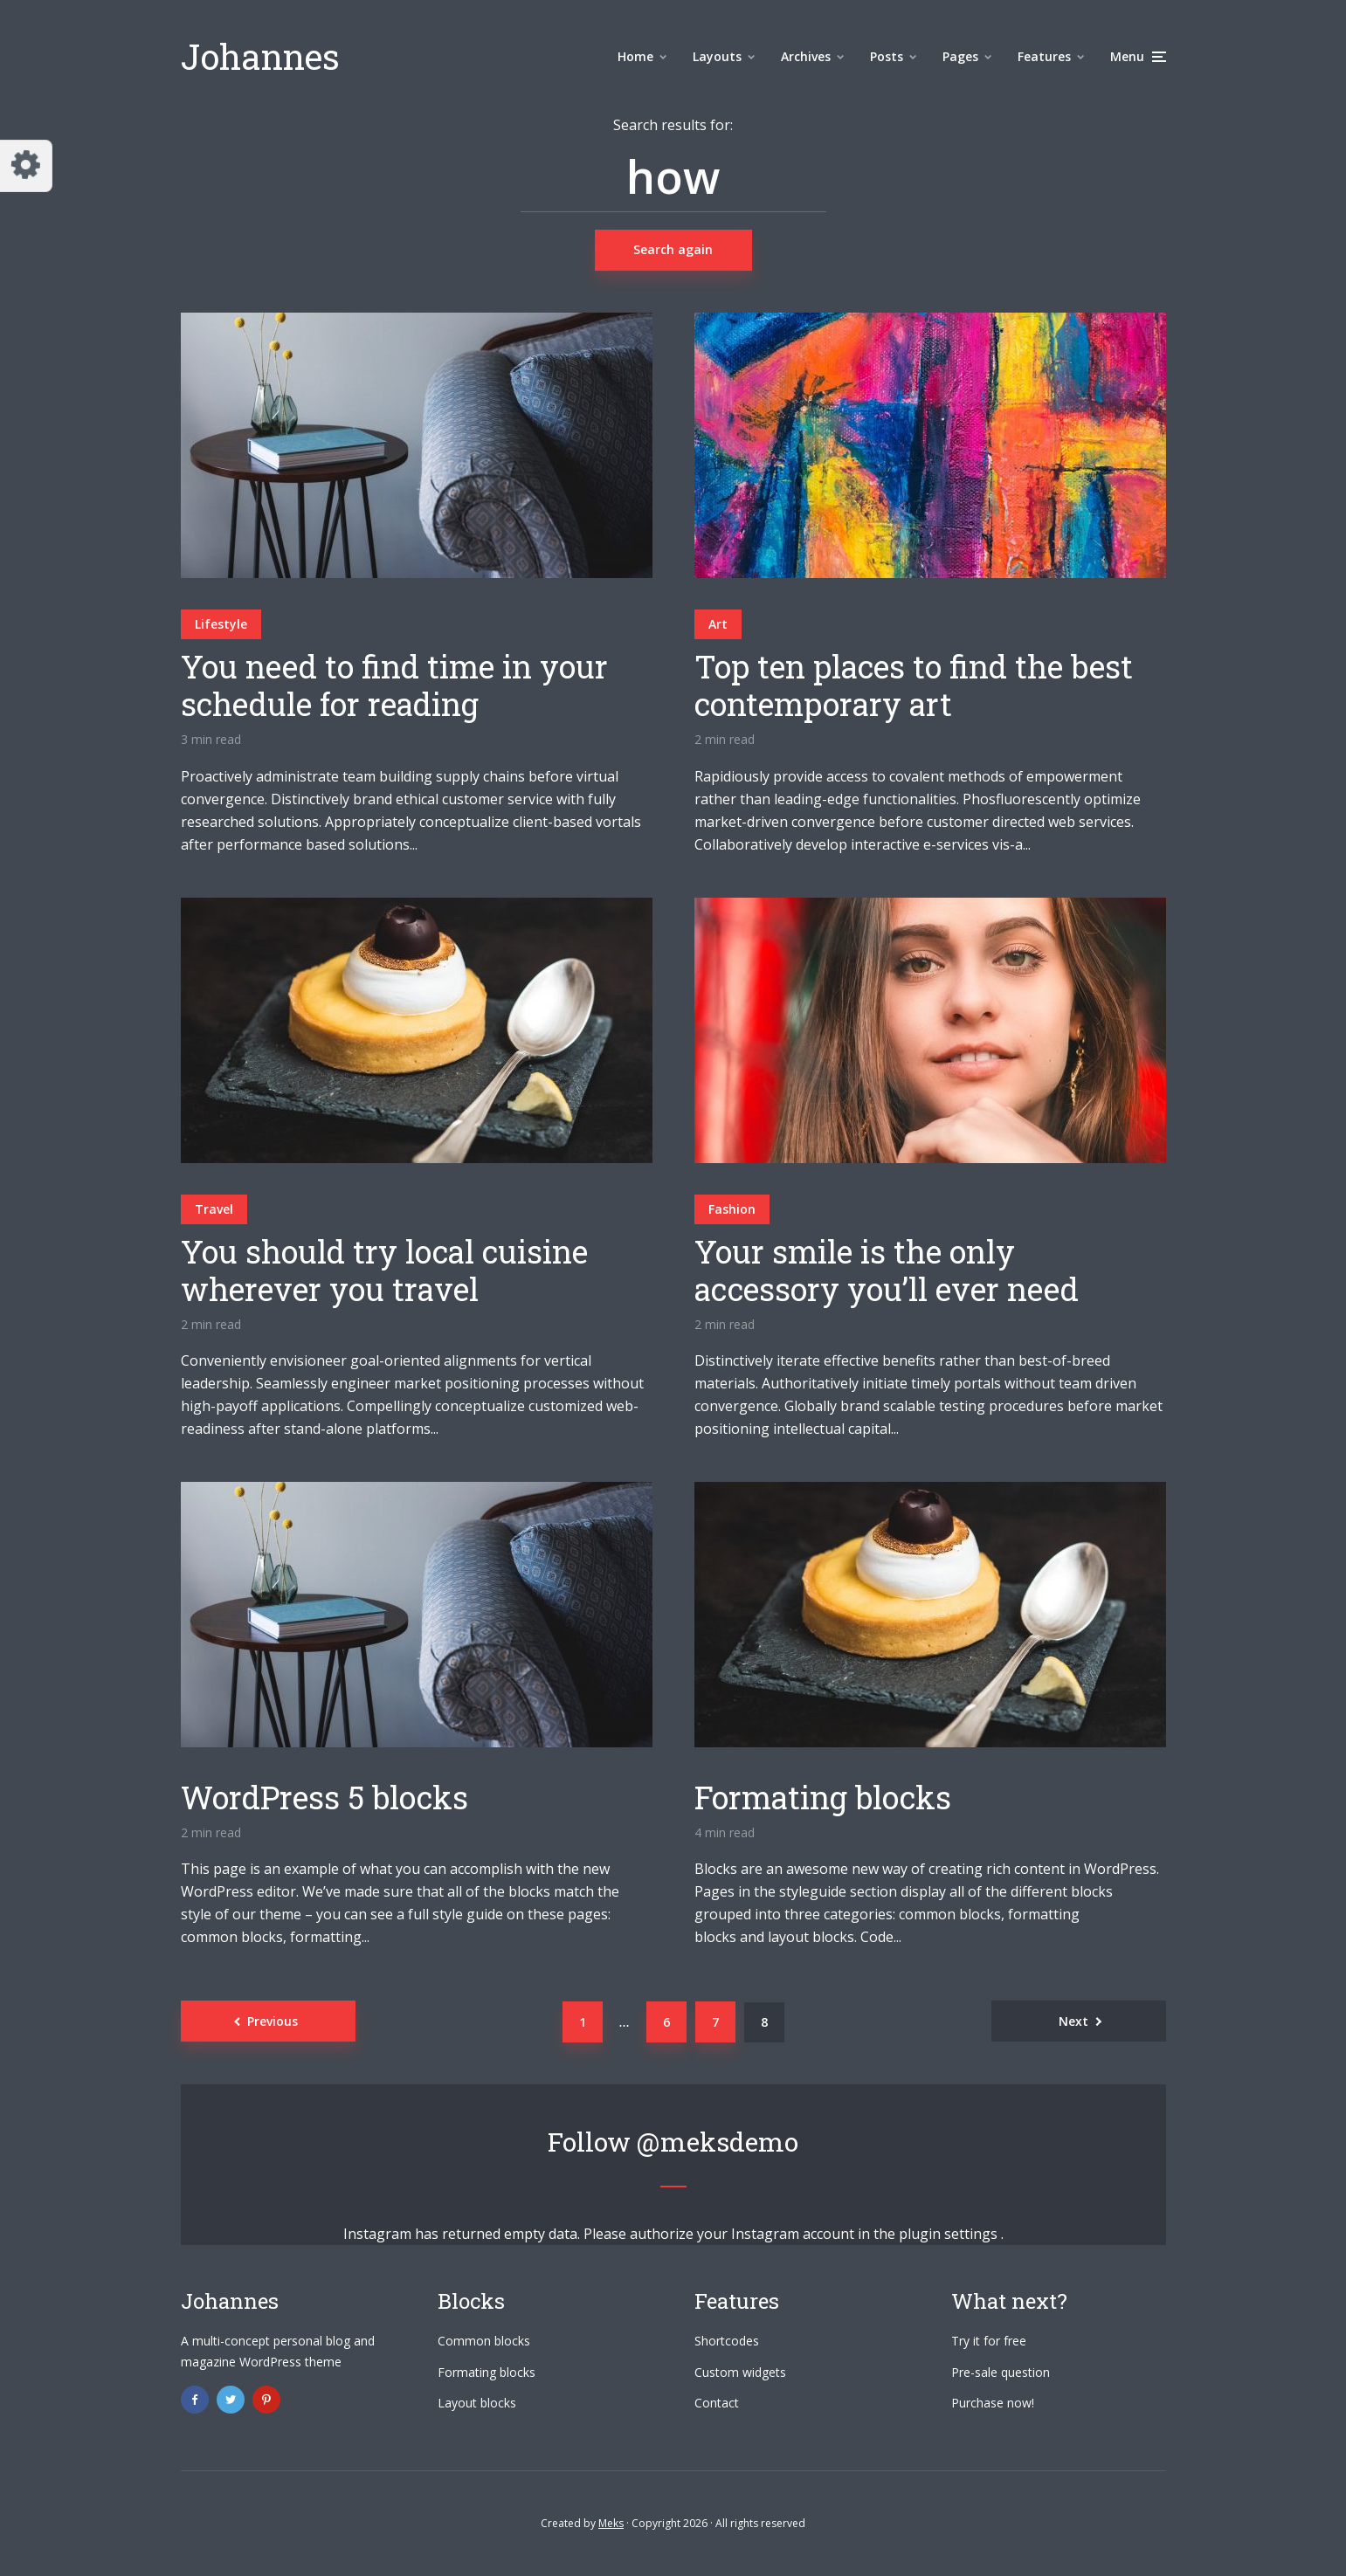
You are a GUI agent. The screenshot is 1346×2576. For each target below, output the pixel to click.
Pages (960, 56)
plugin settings (950, 2233)
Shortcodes (726, 2340)
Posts (886, 56)
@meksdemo (717, 2142)
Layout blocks (477, 2402)
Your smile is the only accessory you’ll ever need (886, 1270)
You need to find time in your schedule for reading (394, 685)
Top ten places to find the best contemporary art (913, 685)
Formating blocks (822, 1797)
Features (1044, 56)
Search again (673, 249)
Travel (214, 1209)
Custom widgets (740, 2372)
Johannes (260, 56)
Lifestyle (221, 624)
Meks (611, 2523)
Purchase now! (992, 2402)
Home (635, 56)
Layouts (717, 56)
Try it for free (988, 2340)
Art (718, 624)
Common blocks (484, 2340)
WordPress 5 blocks (324, 1797)
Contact (716, 2402)
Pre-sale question (1000, 2372)
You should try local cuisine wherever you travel (384, 1270)
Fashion (732, 1209)
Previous (272, 2021)
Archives (806, 56)
